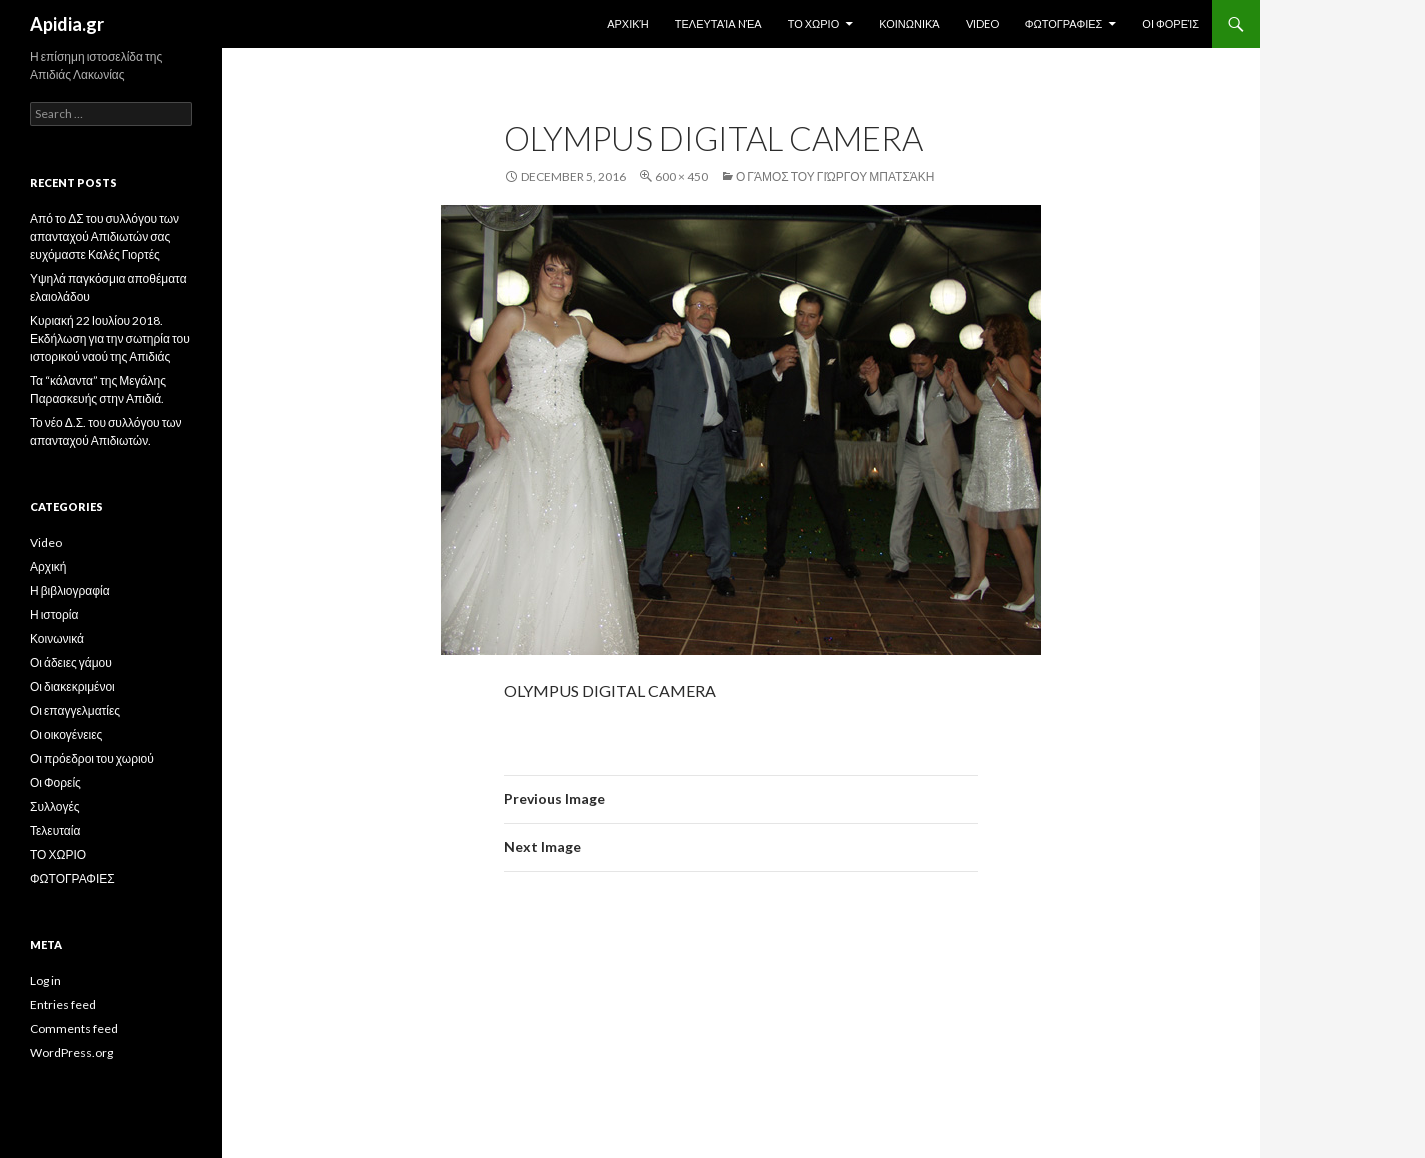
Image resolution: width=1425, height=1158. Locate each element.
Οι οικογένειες (66, 734)
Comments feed (74, 1028)
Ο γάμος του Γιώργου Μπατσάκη (835, 176)
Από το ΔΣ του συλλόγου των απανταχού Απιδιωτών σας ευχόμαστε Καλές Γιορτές (104, 236)
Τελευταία (55, 830)
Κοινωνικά (909, 23)
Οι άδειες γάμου (71, 662)
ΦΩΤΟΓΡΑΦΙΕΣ (1064, 23)
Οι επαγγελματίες (75, 710)
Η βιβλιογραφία (70, 590)
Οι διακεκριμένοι (72, 686)
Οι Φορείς (1170, 23)
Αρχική (628, 23)
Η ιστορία (54, 614)
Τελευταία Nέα (718, 23)
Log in (45, 980)
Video (982, 23)
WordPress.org (71, 1052)
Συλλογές (55, 806)
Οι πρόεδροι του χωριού (92, 758)
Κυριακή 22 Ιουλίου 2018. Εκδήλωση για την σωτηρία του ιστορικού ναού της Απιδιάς (110, 338)
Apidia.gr (67, 24)
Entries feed (63, 1004)
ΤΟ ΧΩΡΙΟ (814, 23)
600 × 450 (681, 176)
